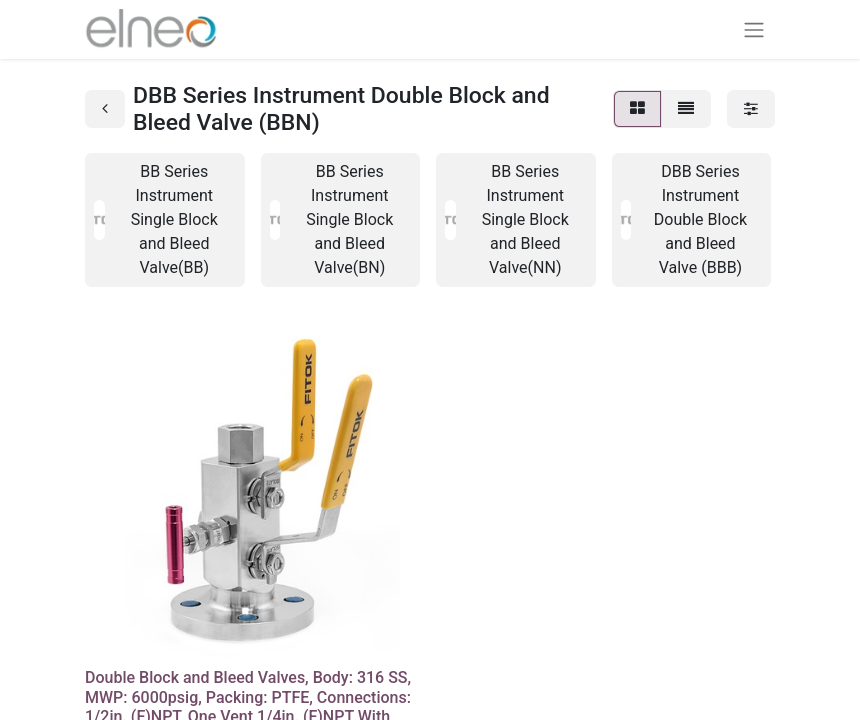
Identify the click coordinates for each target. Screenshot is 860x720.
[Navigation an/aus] (754, 29)
